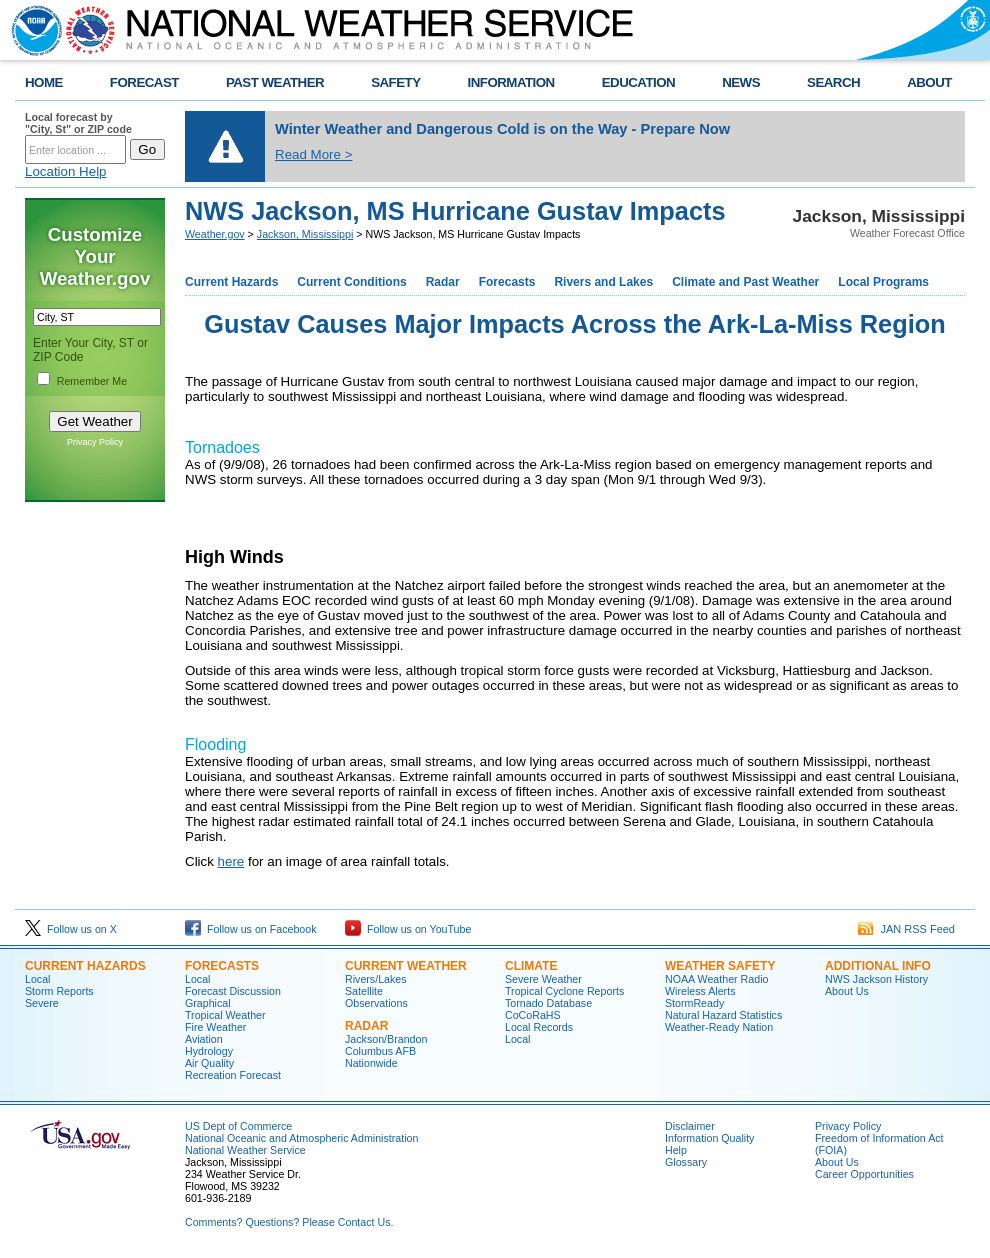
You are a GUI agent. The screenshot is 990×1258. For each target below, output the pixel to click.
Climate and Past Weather (745, 282)
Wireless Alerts (700, 991)
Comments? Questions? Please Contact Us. (289, 1222)
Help (676, 1150)
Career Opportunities (864, 1174)
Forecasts (507, 282)
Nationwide (371, 1063)
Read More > (313, 154)
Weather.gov (215, 234)
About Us (847, 991)
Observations (376, 1003)
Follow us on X (71, 929)
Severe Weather (543, 979)
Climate (531, 966)
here (231, 861)
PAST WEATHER (275, 82)
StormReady (694, 1003)
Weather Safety (720, 966)
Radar (443, 282)
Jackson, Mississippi (305, 234)
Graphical (208, 1003)
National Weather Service (245, 1150)
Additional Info (878, 966)
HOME (44, 82)
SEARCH (833, 82)
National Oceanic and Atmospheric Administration (301, 1138)
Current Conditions (351, 282)
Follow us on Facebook (251, 929)
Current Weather (406, 966)
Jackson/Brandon (386, 1039)
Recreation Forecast (233, 1075)
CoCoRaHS (533, 1015)
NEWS (741, 82)
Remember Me (92, 381)
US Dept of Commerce (238, 1126)
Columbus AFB (380, 1051)
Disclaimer (690, 1126)
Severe (42, 1003)
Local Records (539, 1027)
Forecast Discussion (233, 991)
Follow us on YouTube (408, 929)
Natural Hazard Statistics (723, 1015)
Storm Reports (59, 991)
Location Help (66, 171)
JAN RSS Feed (906, 929)
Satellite (364, 991)
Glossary (686, 1162)
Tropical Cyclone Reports (564, 991)
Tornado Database (548, 1003)
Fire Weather (215, 1027)
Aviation (204, 1039)
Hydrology (209, 1051)
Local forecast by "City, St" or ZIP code (78, 123)
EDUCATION (638, 82)
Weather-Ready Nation (719, 1027)
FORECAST (144, 82)
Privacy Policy (95, 442)
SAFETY (395, 82)
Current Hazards (231, 282)
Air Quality (209, 1063)
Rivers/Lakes (376, 979)
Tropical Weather (225, 1015)
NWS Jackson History (876, 979)
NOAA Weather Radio (716, 979)
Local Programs (883, 282)
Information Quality (709, 1138)
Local (37, 979)
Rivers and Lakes (603, 282)
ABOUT (929, 82)
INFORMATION (511, 82)
